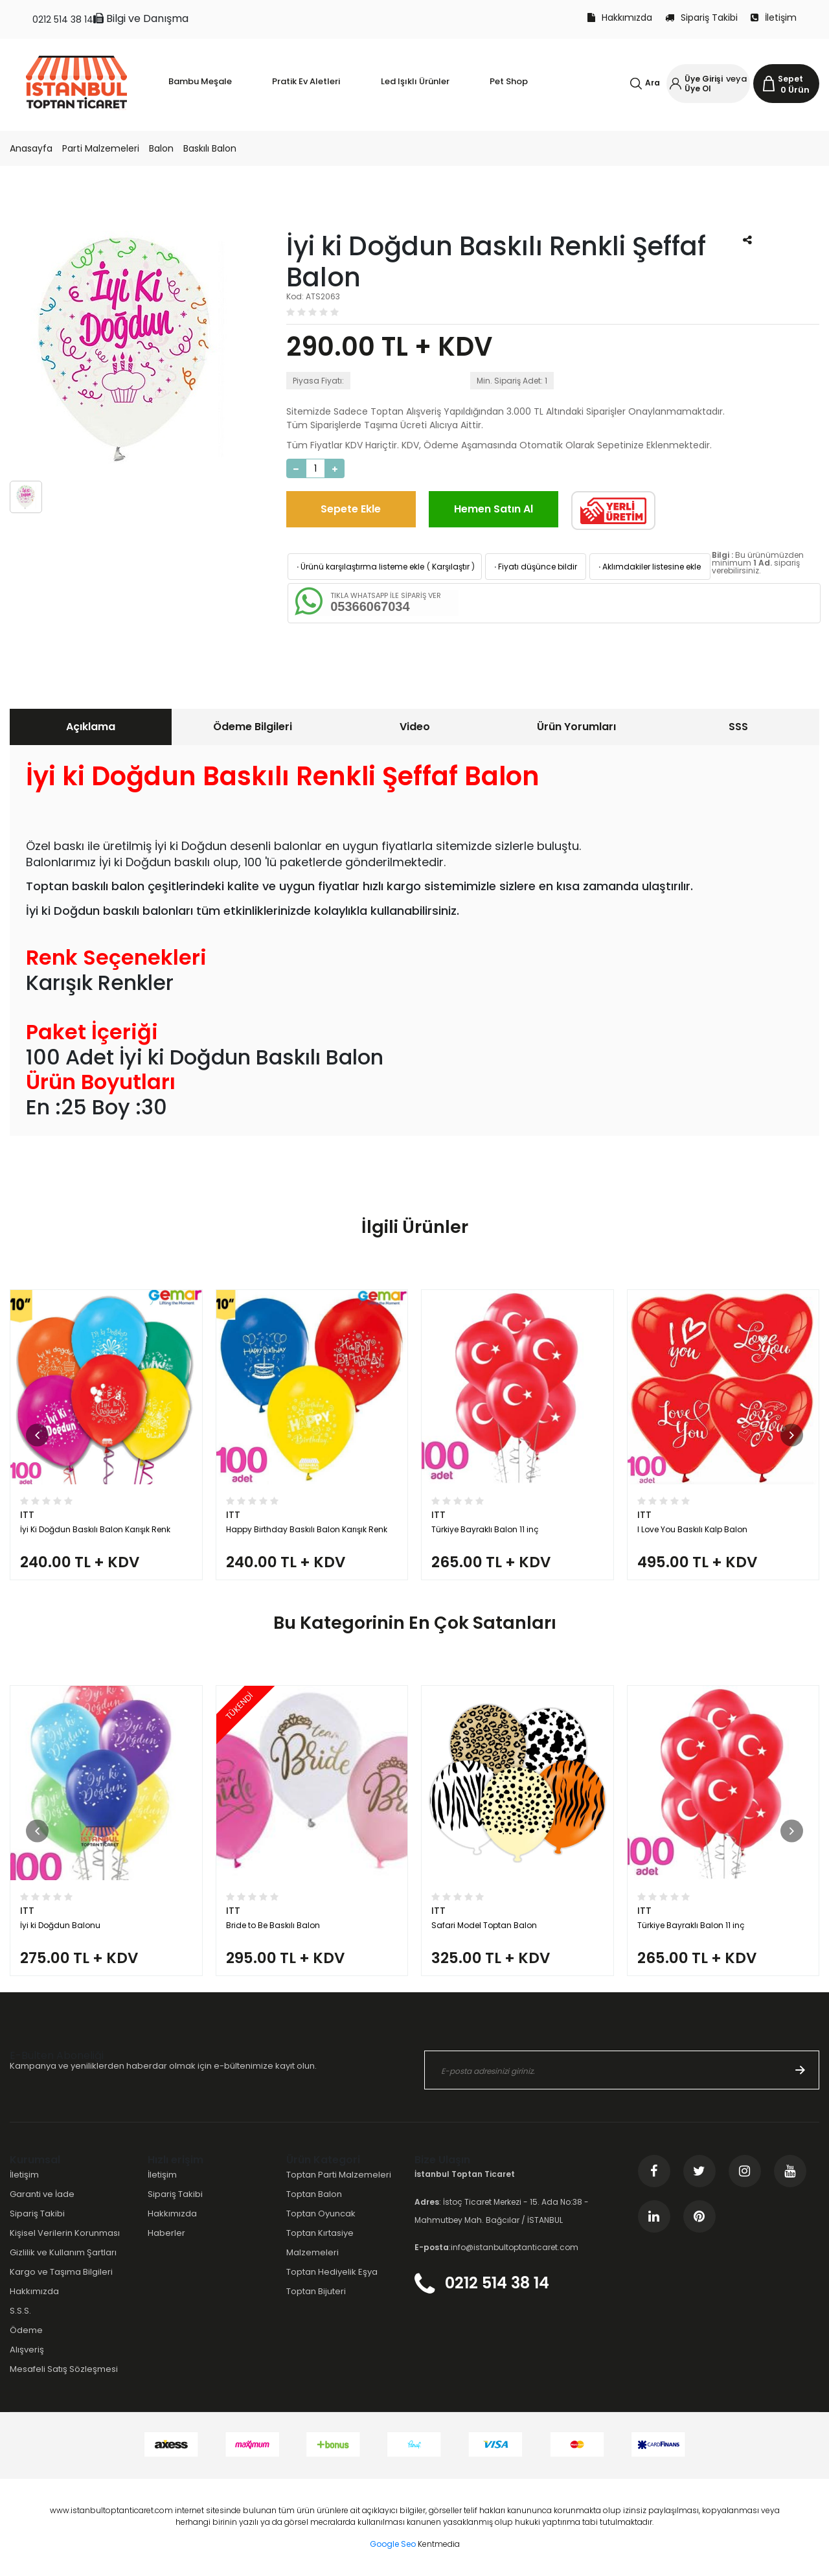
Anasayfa (31, 148)
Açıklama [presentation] (90, 726)
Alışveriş (27, 2349)
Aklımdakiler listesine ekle (648, 566)
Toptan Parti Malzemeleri (338, 2174)
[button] (37, 1434)
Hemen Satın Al (493, 508)
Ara (652, 82)
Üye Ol (698, 88)
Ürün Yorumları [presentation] (576, 726)
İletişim (774, 17)
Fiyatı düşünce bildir (534, 566)
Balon (161, 148)
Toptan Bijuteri (316, 2291)
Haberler (166, 2233)
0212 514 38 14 (62, 19)
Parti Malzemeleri (100, 148)
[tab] (91, 727)
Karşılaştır (451, 566)
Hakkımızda (619, 17)
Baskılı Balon (209, 148)
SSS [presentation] (738, 726)
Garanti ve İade (42, 2194)
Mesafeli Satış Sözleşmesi (64, 2369)
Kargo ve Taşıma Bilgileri (61, 2272)
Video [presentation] (415, 726)
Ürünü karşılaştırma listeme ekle (359, 566)
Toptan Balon (314, 2194)
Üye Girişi (704, 79)
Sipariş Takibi (701, 17)
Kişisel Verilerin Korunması (65, 2233)
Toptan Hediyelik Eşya (332, 2272)
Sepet (790, 79)
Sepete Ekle (351, 508)
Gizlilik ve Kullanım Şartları (63, 2252)
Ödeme (26, 2330)
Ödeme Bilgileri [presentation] (252, 726)
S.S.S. (20, 2311)
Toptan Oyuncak (321, 2213)
